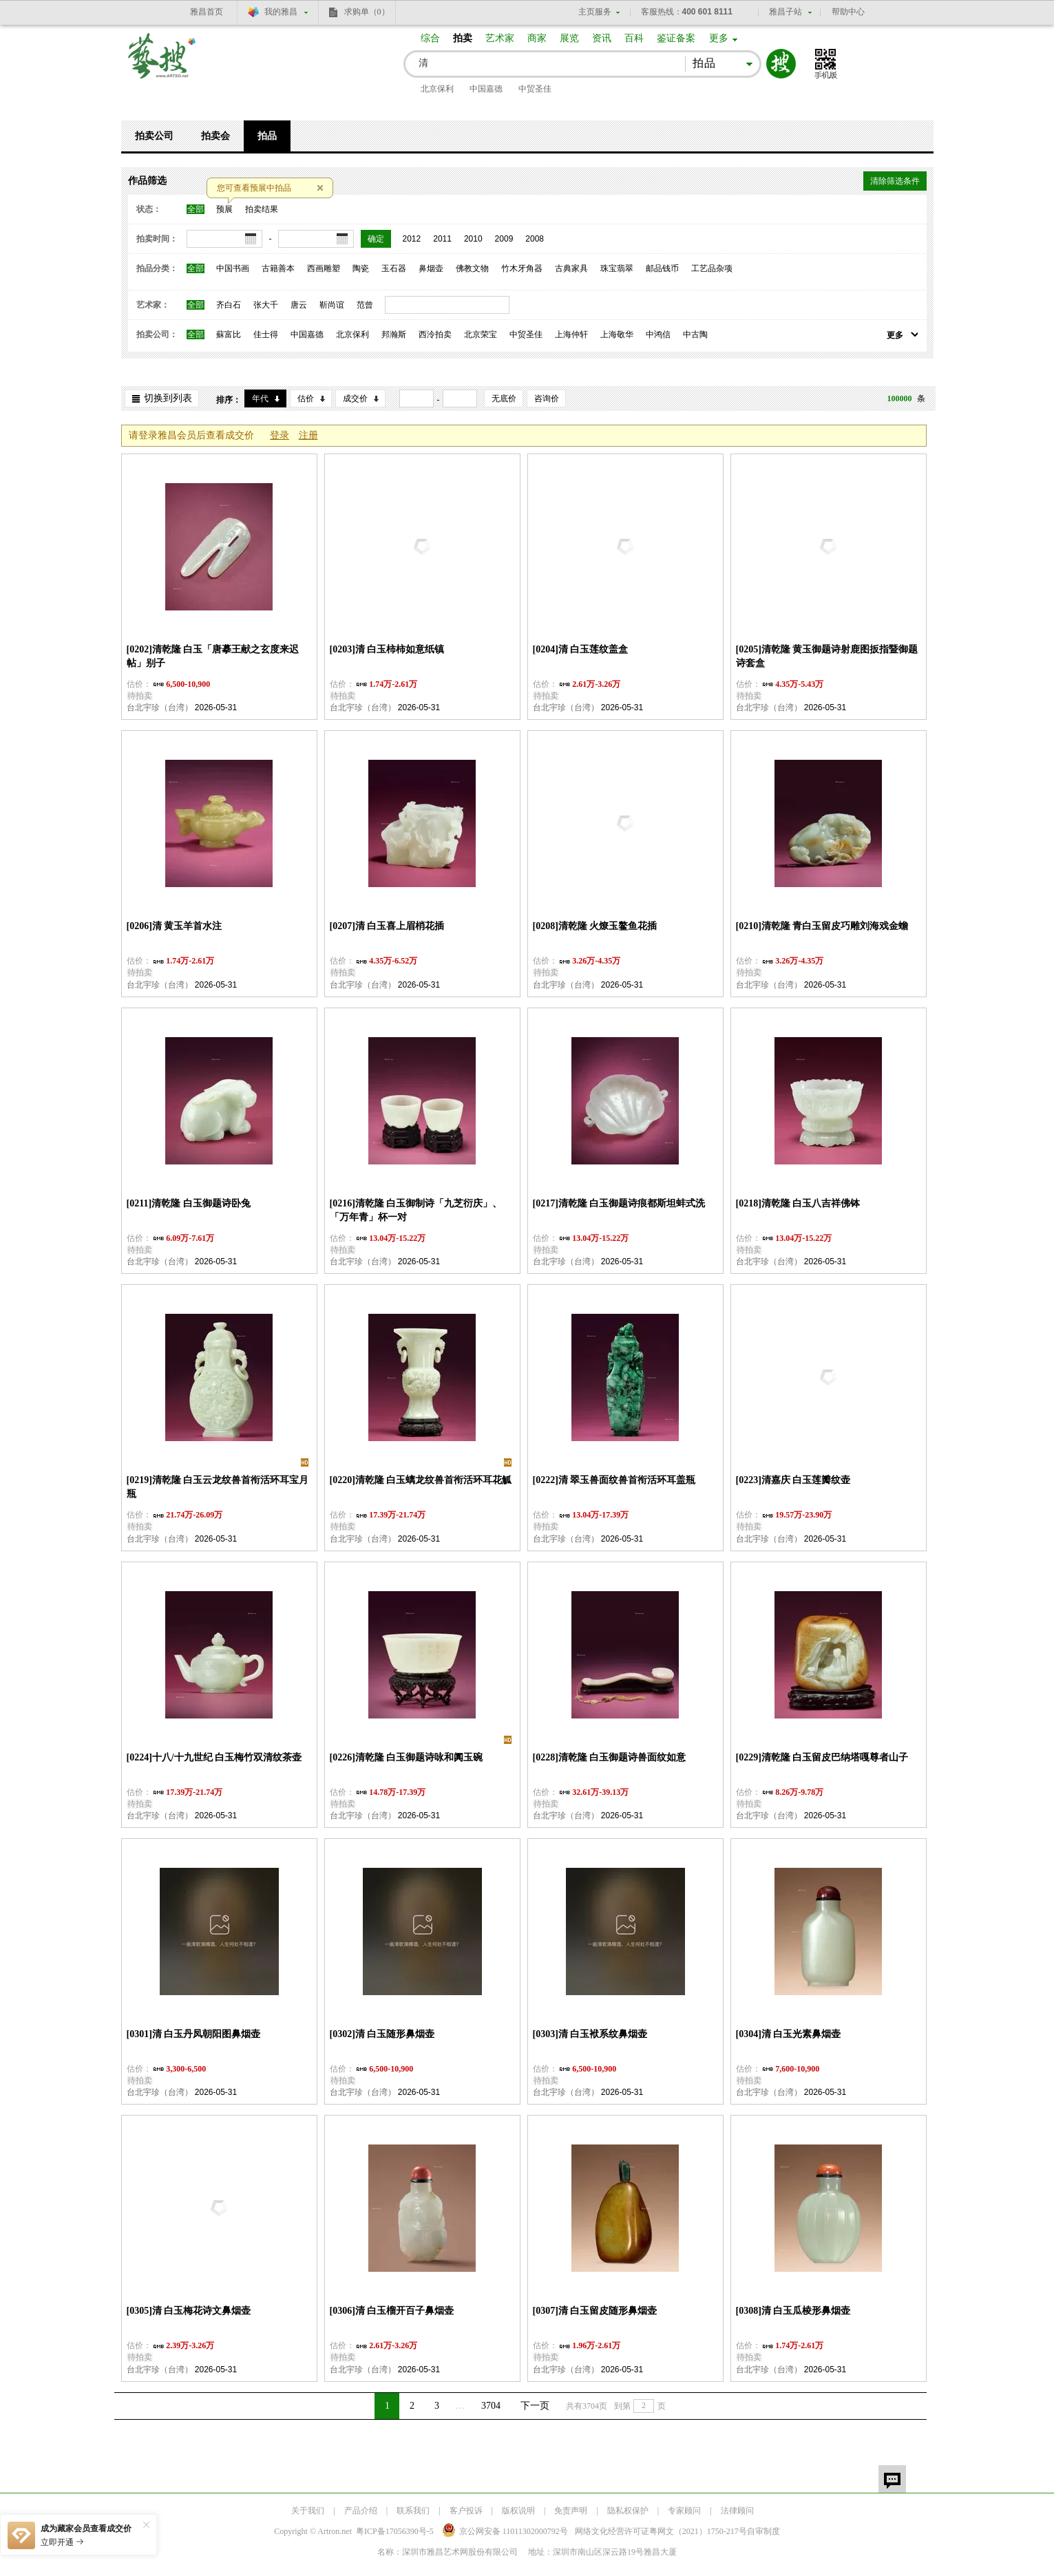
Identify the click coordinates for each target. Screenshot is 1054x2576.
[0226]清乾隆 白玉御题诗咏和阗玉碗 (406, 1757)
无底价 (504, 398)
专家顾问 (684, 2510)
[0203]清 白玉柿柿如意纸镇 (387, 649)
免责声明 (570, 2510)
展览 (569, 38)
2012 (412, 239)
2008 (534, 239)
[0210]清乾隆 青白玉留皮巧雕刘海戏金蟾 (822, 926)
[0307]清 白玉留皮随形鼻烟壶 (595, 2311)
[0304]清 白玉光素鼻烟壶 (788, 2034)
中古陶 (695, 334)
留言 (892, 2479)
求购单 (367, 12)
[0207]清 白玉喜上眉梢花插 (387, 926)
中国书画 (232, 268)
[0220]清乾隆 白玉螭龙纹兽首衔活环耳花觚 (421, 1480)
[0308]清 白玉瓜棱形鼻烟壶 (793, 2311)
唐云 (299, 305)
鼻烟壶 (431, 268)
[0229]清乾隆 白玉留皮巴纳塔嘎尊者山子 (822, 1757)
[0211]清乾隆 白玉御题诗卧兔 (189, 1203)
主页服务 (594, 12)
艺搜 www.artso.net (162, 64)
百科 (634, 38)
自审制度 (763, 2531)
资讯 (601, 38)
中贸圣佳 (534, 89)
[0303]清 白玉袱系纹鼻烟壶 (590, 2034)
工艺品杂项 (711, 268)
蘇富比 (228, 334)
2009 (504, 239)
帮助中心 (848, 12)
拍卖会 (215, 136)
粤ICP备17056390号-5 (395, 2531)
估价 (305, 398)
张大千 (265, 305)
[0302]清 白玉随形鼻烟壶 (382, 2034)
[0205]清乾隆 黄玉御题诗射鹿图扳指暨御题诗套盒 (827, 656)
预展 (224, 209)
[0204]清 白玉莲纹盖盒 (581, 649)
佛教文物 (472, 268)
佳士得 (265, 334)
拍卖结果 (261, 209)
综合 (430, 38)
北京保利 (437, 89)
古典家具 (571, 268)
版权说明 (518, 2510)
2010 (473, 239)
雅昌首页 (206, 12)
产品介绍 (360, 2510)
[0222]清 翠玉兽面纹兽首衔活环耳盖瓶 (614, 1480)
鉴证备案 (676, 38)
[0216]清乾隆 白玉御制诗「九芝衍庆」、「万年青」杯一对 (416, 1210)
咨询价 (546, 398)
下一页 (534, 2406)
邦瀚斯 (393, 334)
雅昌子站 (785, 12)
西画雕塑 (323, 268)
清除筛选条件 (895, 181)
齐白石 (228, 305)
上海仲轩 (571, 334)
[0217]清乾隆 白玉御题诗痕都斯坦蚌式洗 (619, 1203)
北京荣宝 (480, 334)
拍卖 (462, 38)
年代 (260, 398)
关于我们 (307, 2510)
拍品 (267, 136)
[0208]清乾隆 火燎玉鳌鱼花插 (595, 926)
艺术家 (499, 38)
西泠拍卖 (435, 334)
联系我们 (413, 2510)
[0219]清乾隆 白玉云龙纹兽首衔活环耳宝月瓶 (218, 1487)
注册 (308, 435)
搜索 (781, 63)
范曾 (365, 305)
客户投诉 (466, 2510)
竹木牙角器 (521, 268)
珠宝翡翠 (616, 268)
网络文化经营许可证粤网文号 (661, 2531)
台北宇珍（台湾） (160, 707)
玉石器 (393, 268)
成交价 (355, 398)
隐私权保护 (628, 2510)
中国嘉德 (486, 89)
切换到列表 (168, 398)
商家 (537, 38)
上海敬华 (616, 334)
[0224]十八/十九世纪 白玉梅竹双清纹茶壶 (214, 1757)
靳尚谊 (331, 305)
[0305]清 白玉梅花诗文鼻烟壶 (189, 2311)
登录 (279, 435)
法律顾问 (737, 2510)
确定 (376, 239)
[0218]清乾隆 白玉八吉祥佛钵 (798, 1203)
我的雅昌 (280, 12)
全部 (195, 209)
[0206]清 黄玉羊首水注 (174, 926)
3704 (490, 2406)
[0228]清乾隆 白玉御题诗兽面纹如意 (609, 1757)
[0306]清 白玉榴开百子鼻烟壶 (392, 2311)
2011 (442, 239)
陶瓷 (360, 268)
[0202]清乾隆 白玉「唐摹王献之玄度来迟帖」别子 (213, 656)
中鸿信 (658, 334)
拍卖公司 (154, 136)
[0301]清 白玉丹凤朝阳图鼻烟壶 (194, 2034)
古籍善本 (278, 268)
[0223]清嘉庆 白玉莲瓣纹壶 (793, 1480)
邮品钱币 (662, 268)
